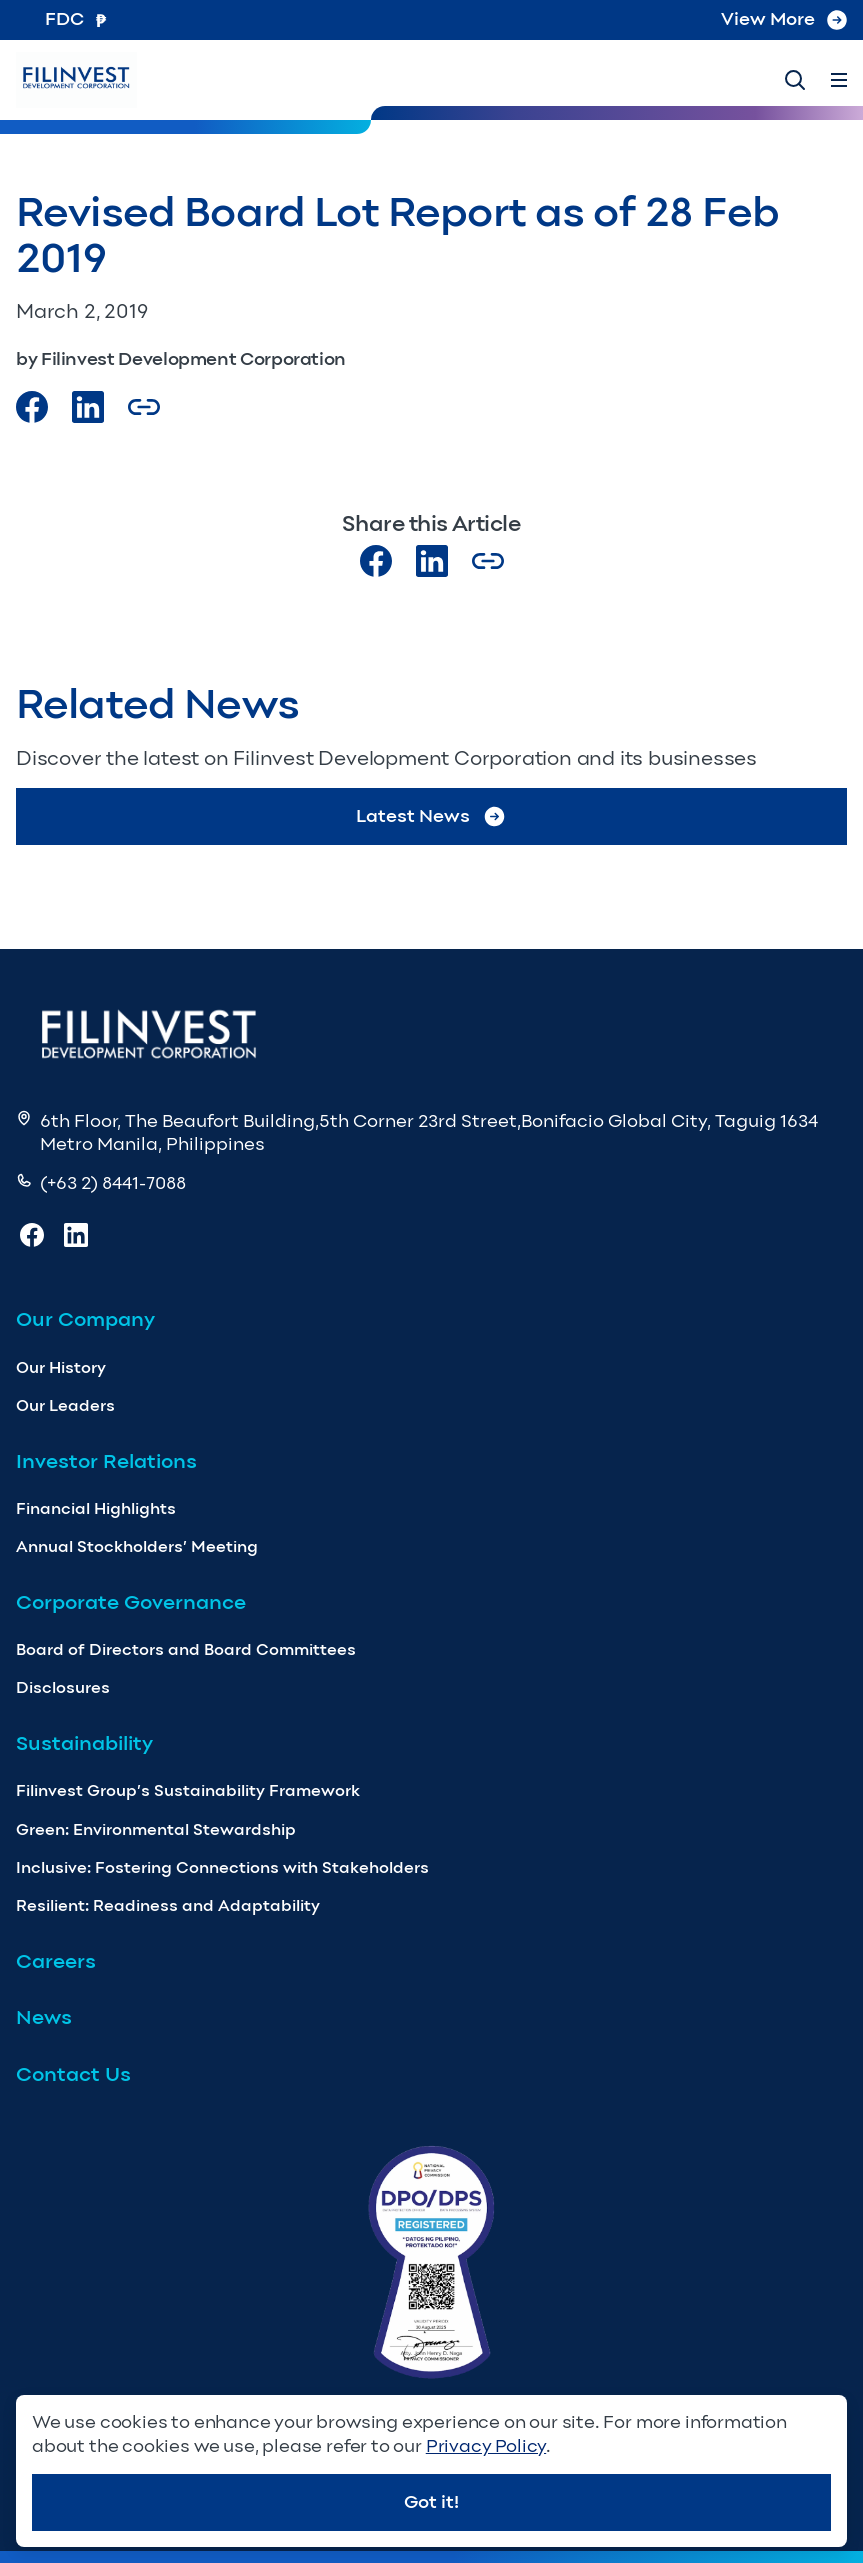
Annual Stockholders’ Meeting (137, 1546)
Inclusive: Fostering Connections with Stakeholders (222, 1867)
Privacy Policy (486, 2446)
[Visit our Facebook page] (32, 407)
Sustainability (84, 1743)
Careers (56, 1961)
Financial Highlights (96, 1508)
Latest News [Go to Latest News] (431, 816)
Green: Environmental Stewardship (156, 1829)
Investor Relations (106, 1461)
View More (784, 19)
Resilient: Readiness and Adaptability (168, 1905)
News (44, 2017)
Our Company (85, 1319)
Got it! (431, 2502)
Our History (61, 1367)
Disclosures (63, 1687)
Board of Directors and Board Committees (186, 1649)
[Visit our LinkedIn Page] (88, 407)
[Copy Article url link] (144, 407)
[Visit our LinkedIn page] (432, 561)
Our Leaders (65, 1405)
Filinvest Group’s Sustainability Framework (188, 1790)
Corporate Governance (131, 1602)
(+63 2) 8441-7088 (113, 1183)
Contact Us (73, 2074)
